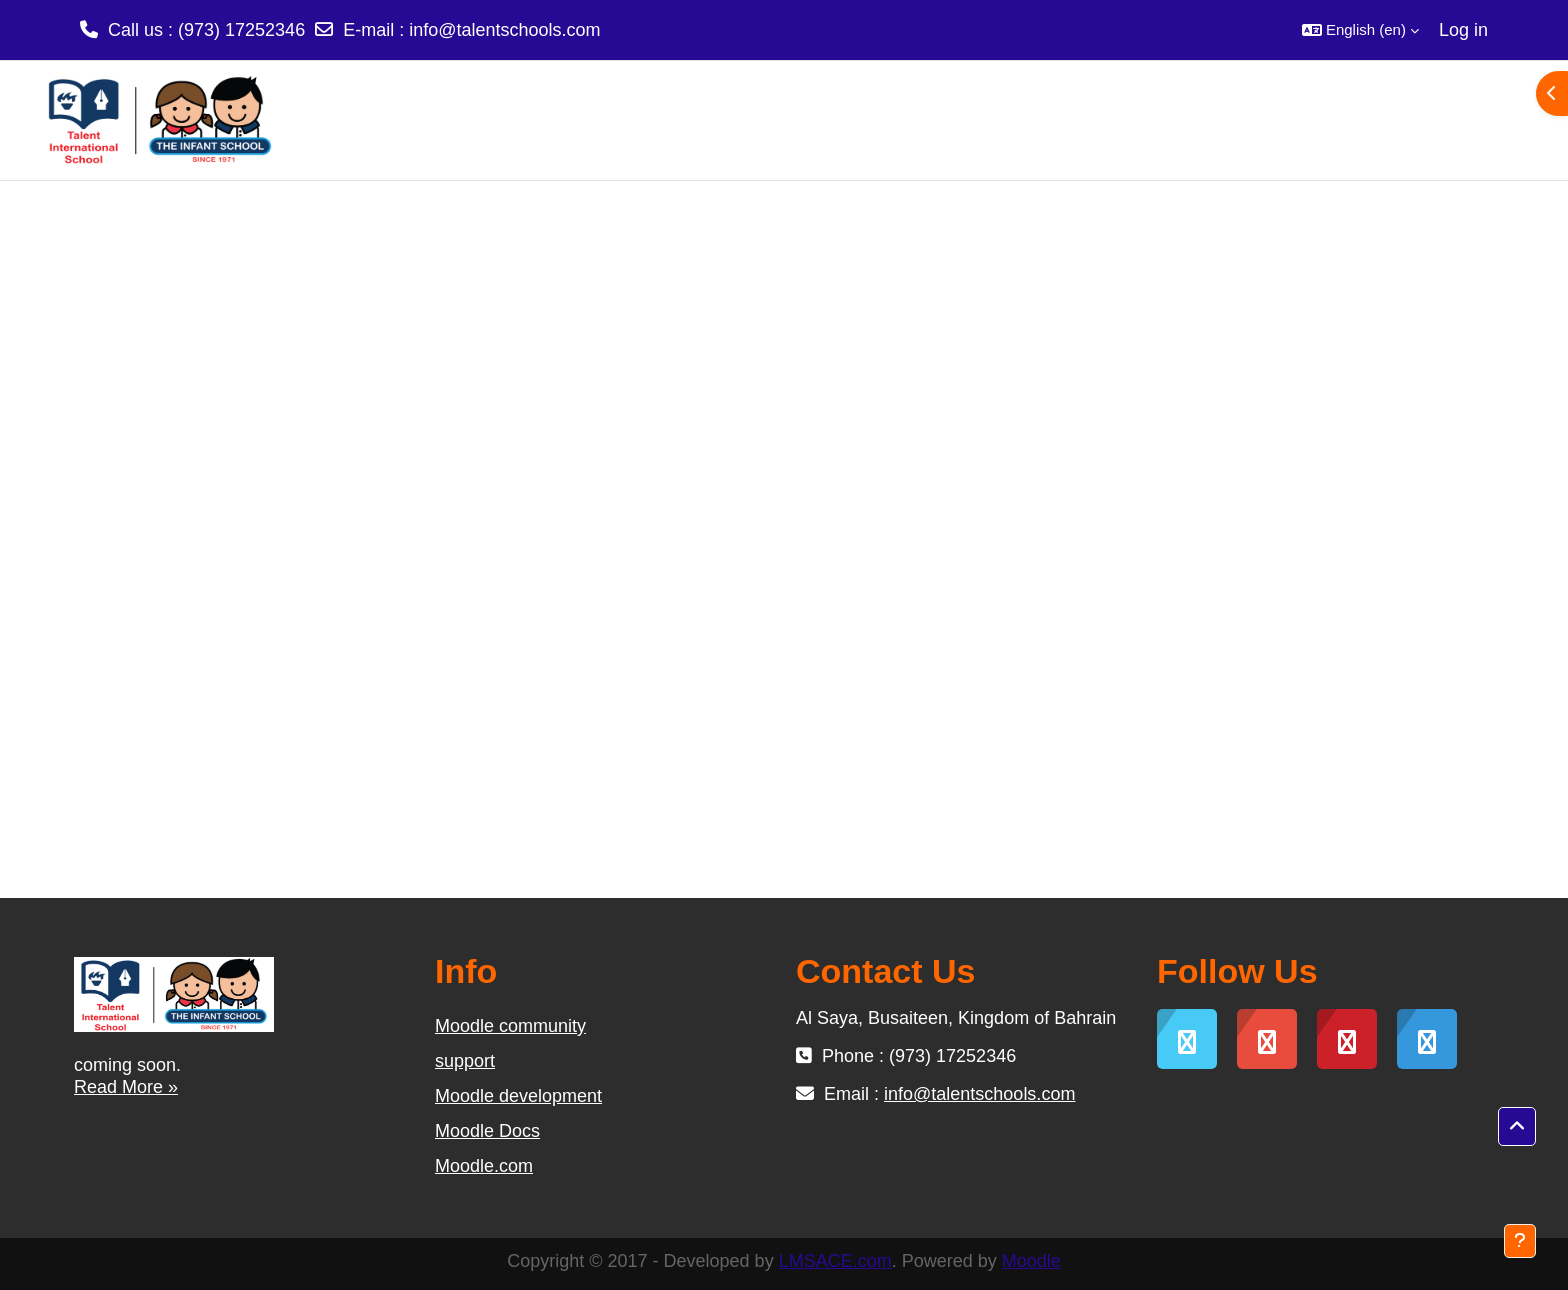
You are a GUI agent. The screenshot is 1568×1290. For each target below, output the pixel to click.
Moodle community (510, 1026)
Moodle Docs (487, 1131)
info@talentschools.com (504, 30)
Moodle (1031, 1261)
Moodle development (518, 1096)
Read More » (126, 1087)
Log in (1463, 30)
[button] (1360, 30)
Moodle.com (484, 1166)
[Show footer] (1520, 1241)
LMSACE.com (835, 1261)
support (465, 1061)
